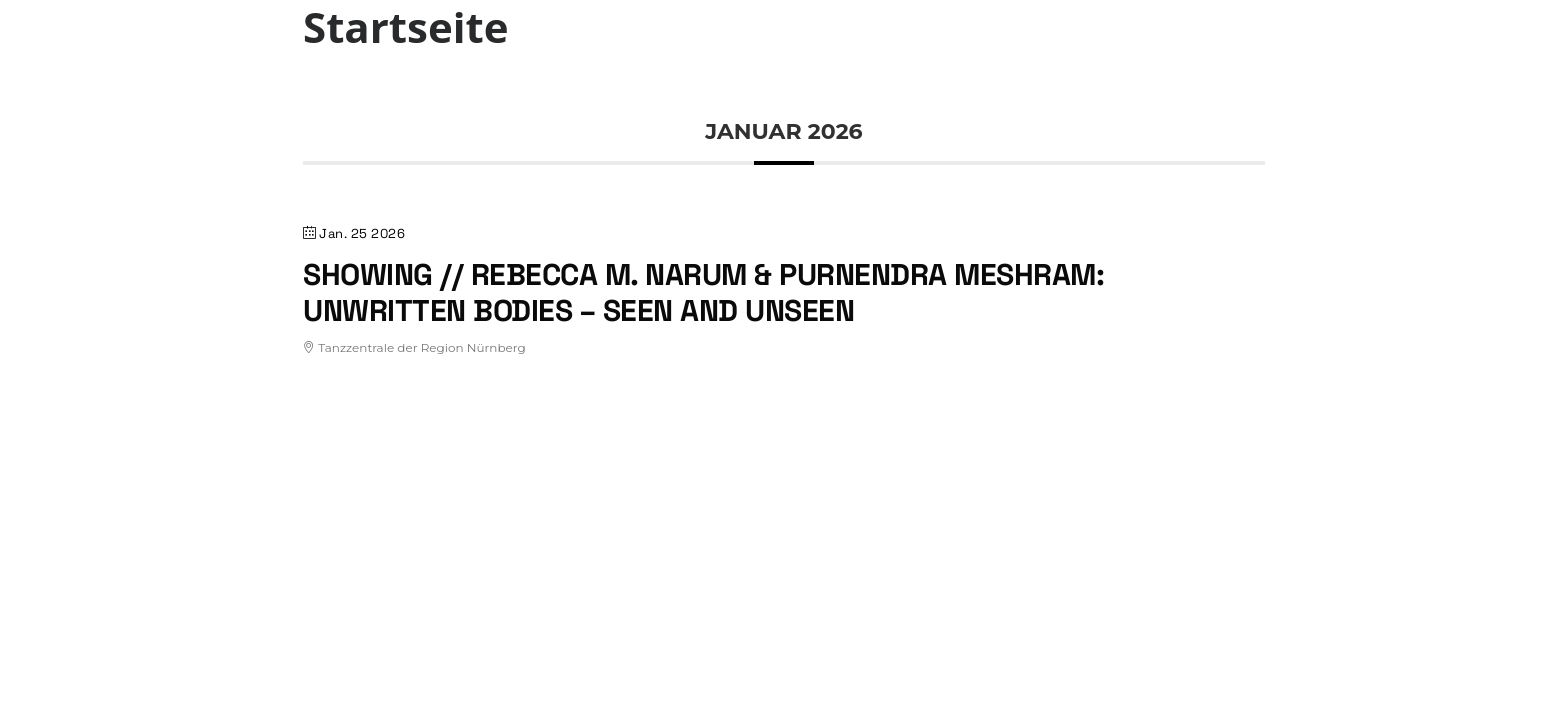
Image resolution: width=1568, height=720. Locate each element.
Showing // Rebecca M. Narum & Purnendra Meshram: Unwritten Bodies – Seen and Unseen (703, 292)
